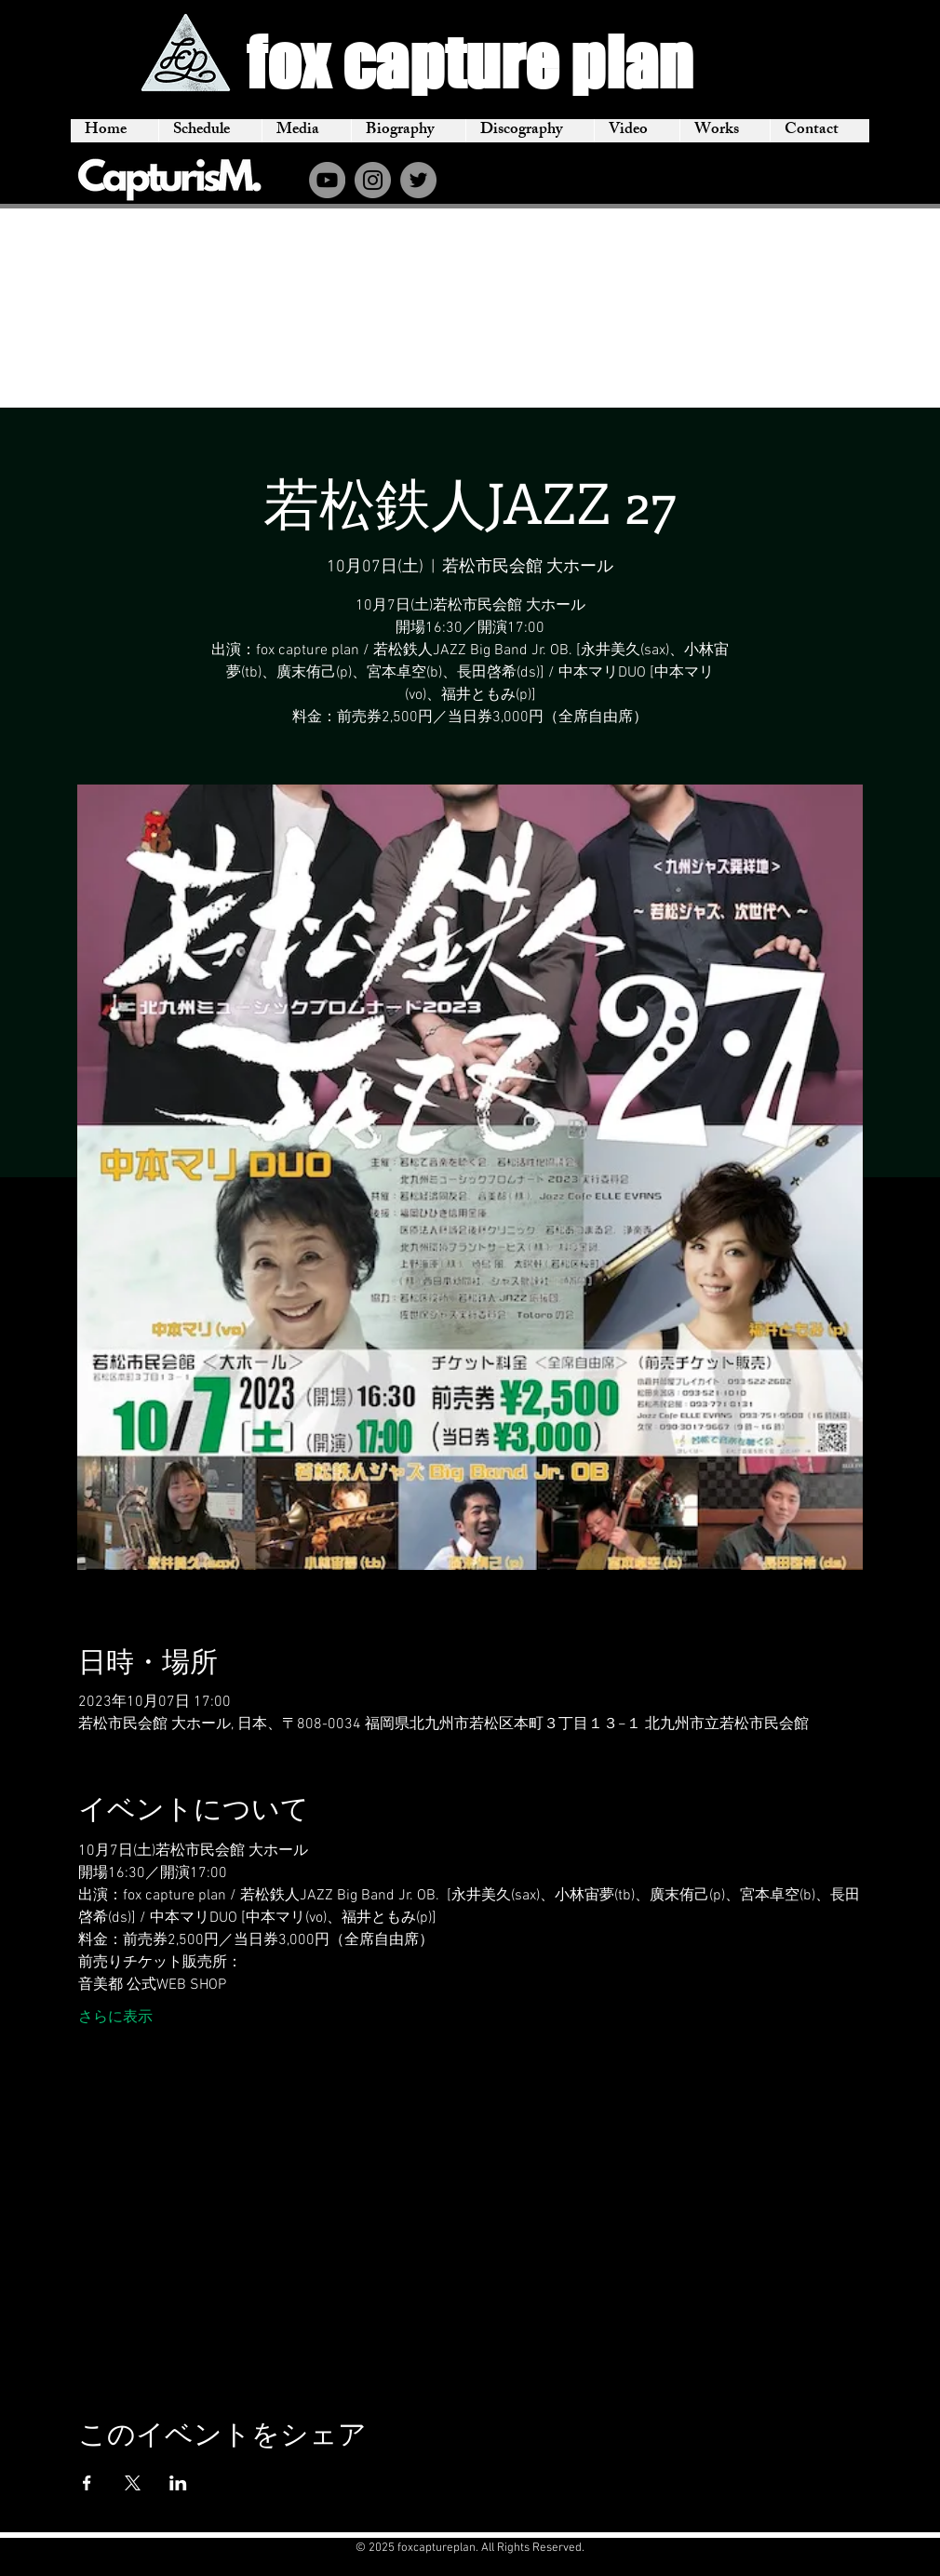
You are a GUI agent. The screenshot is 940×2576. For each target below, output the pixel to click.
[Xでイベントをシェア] (132, 2482)
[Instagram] (373, 180)
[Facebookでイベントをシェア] (87, 2482)
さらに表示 (115, 2017)
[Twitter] (418, 180)
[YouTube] (327, 180)
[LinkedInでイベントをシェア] (178, 2482)
